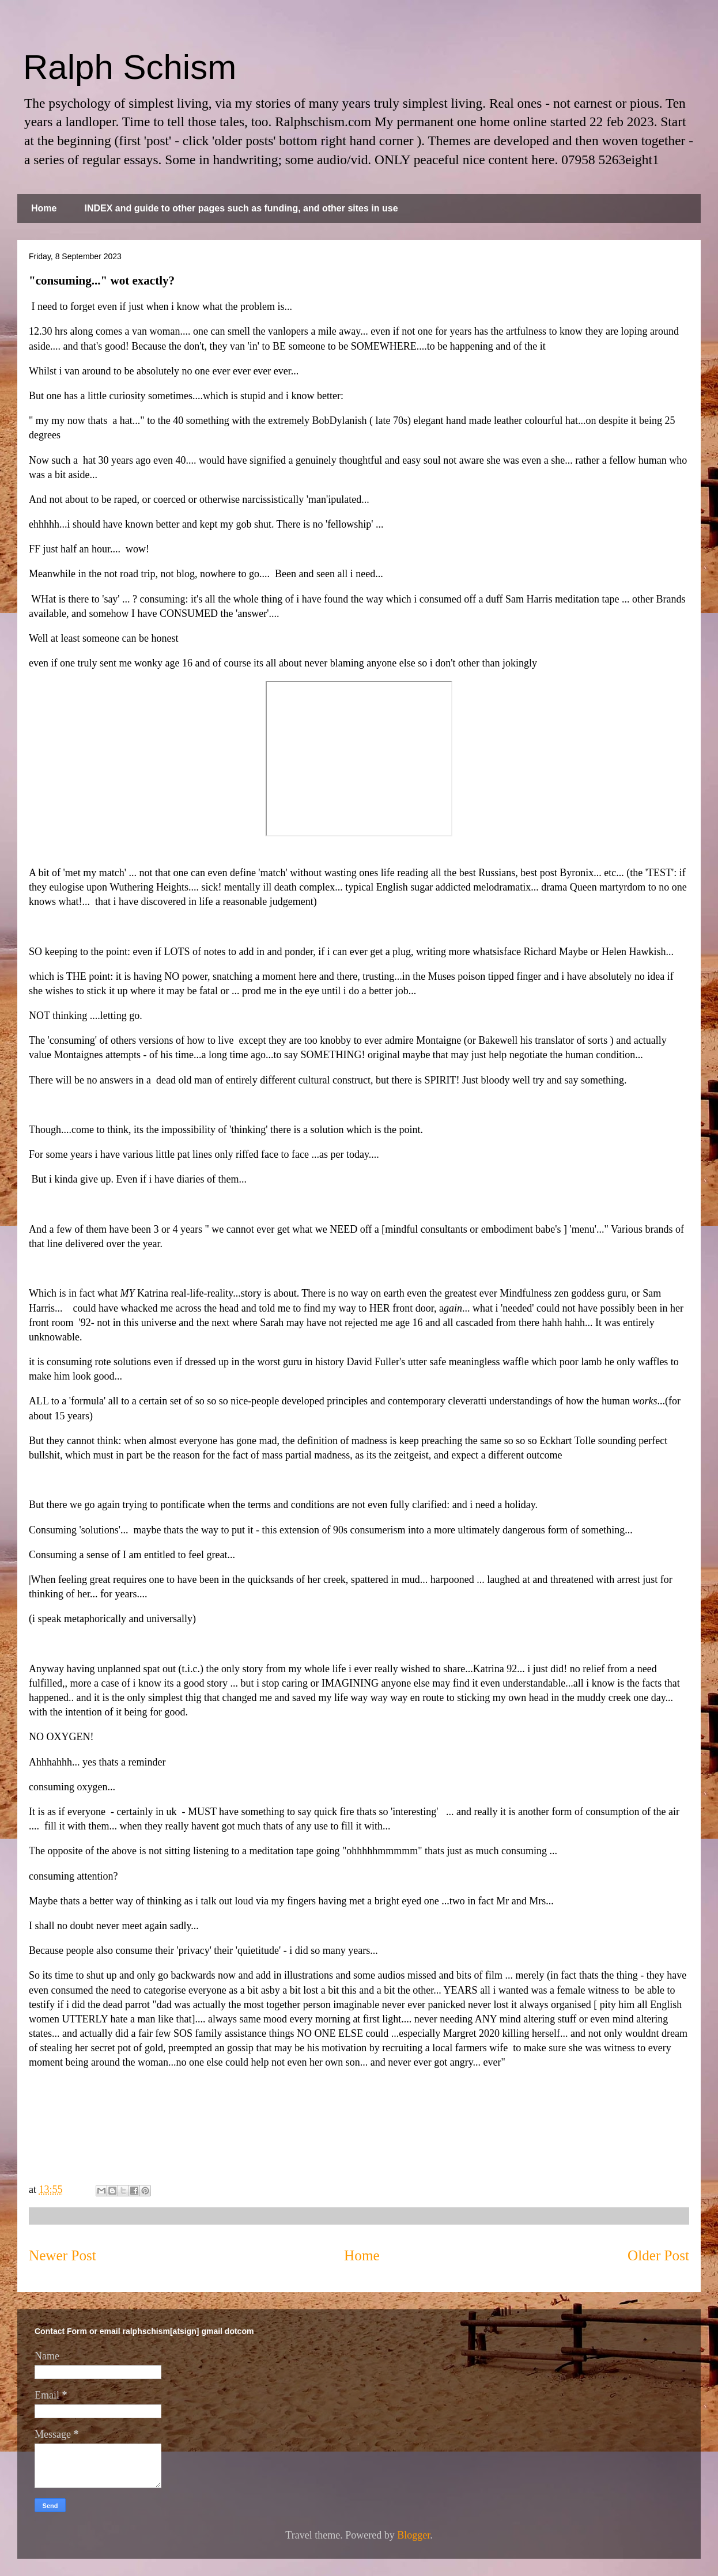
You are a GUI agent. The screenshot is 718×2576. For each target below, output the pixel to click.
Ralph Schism (129, 67)
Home (43, 208)
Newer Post (62, 2255)
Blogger (413, 2535)
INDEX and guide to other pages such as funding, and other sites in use (241, 208)
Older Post (658, 2255)
